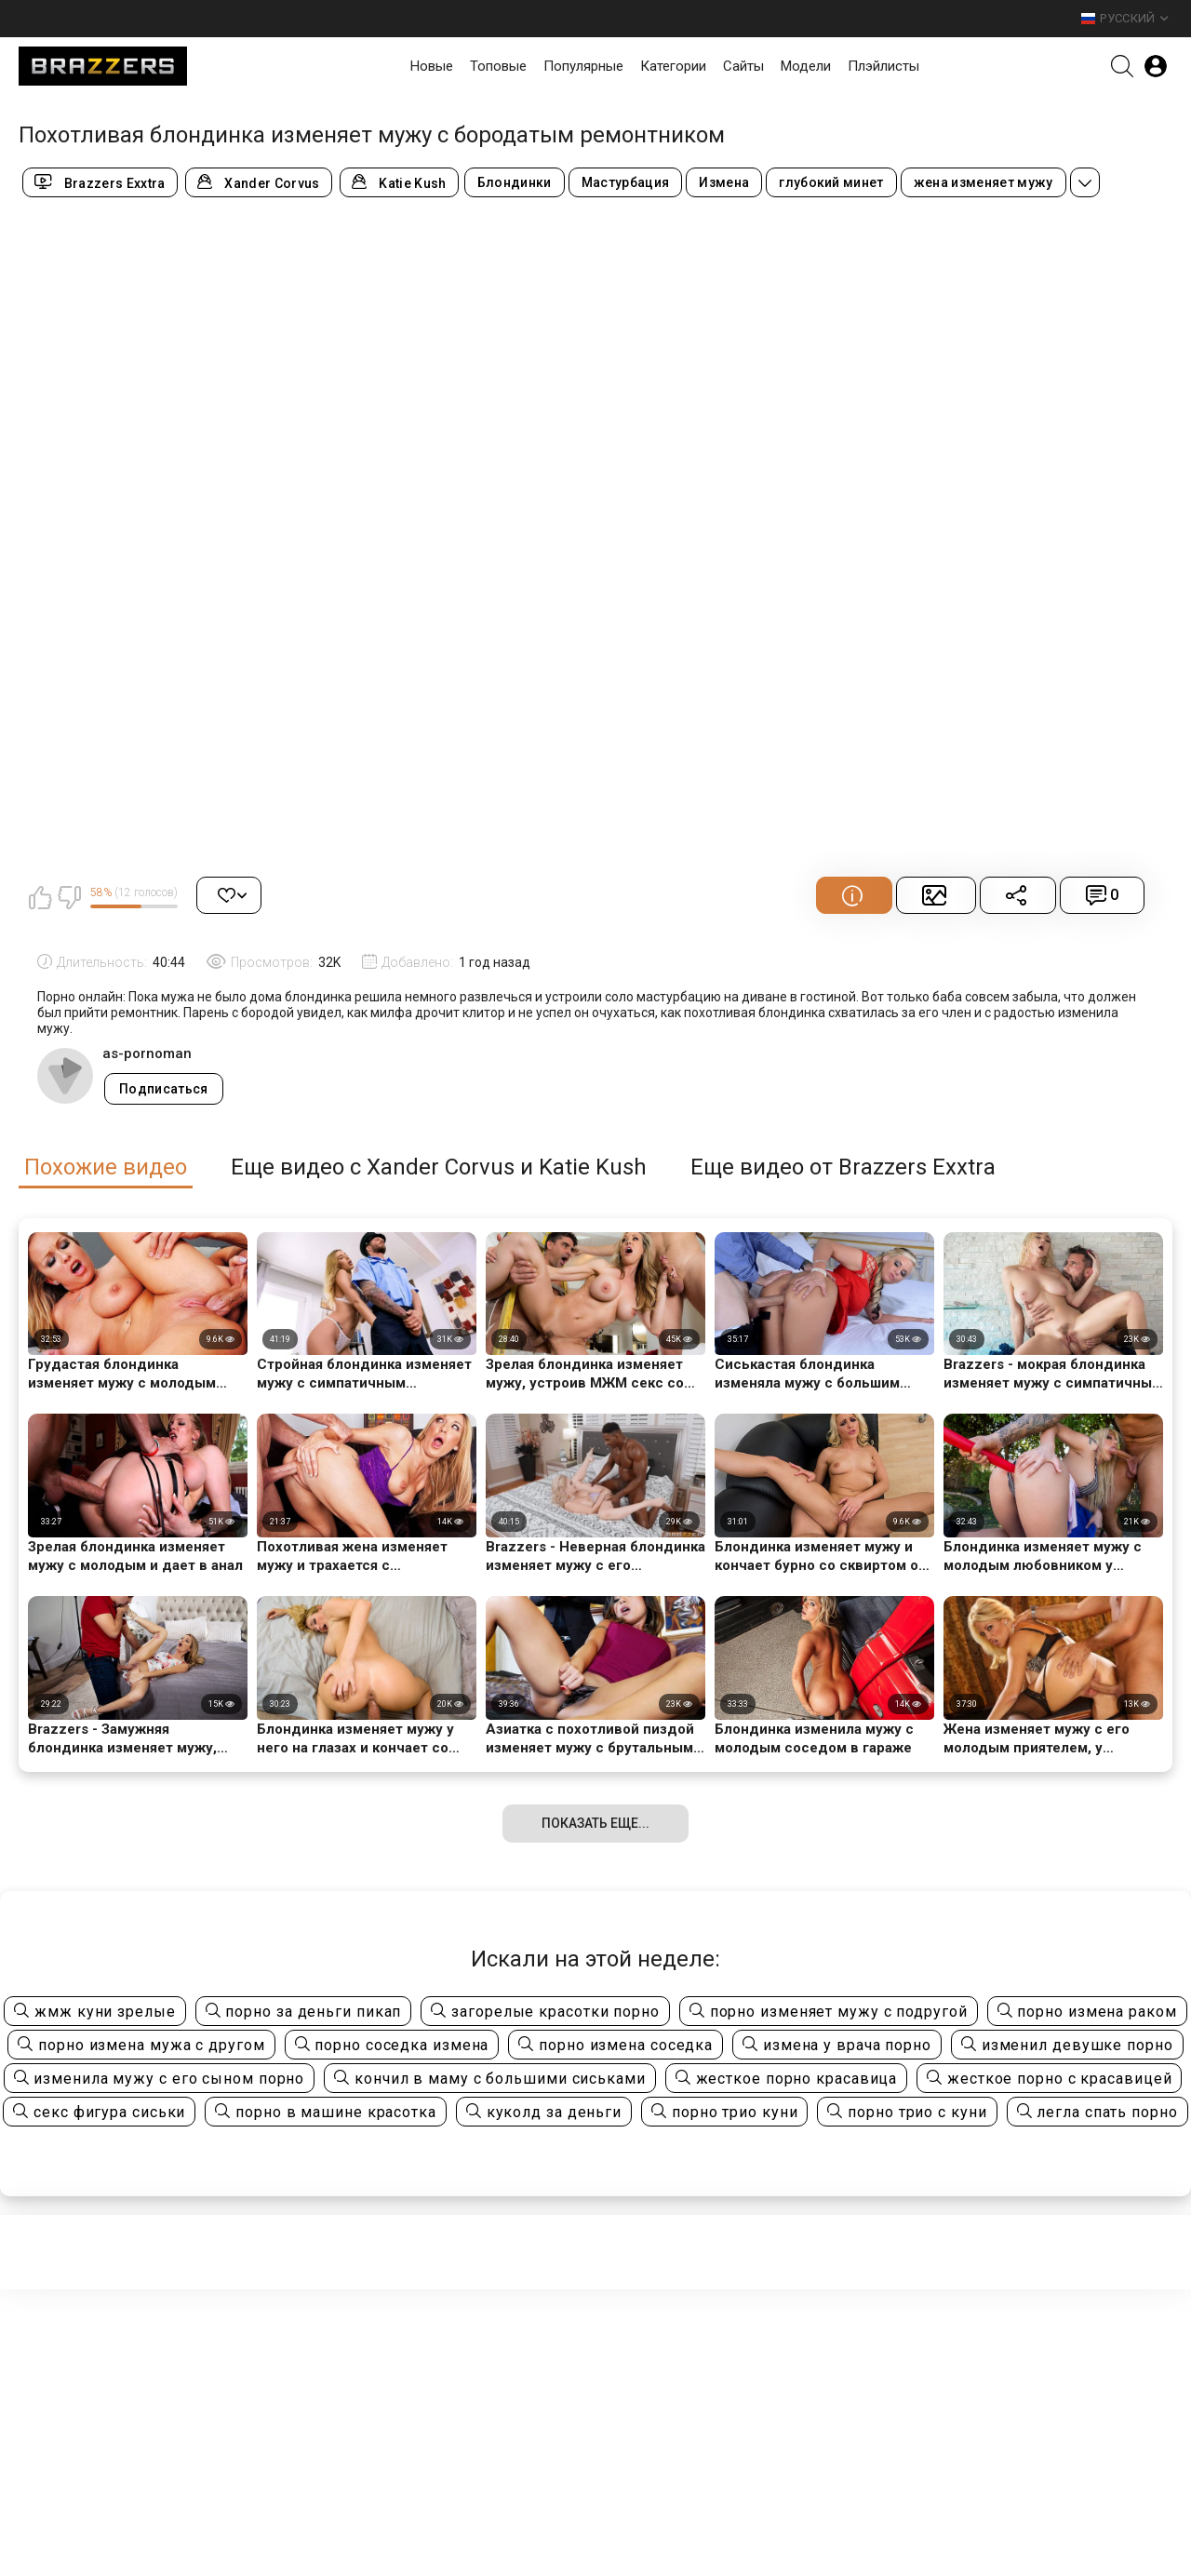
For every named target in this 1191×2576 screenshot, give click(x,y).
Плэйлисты (883, 66)
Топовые (498, 66)
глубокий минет (831, 182)
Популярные (583, 66)
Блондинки (514, 182)
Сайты (743, 66)
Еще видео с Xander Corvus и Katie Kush (439, 1167)
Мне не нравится (69, 897)
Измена (724, 182)
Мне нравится (40, 897)
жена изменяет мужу (983, 182)
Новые (431, 66)
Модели (806, 66)
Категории (673, 66)
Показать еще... (595, 1823)
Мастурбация (626, 182)
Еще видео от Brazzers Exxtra (843, 1167)
